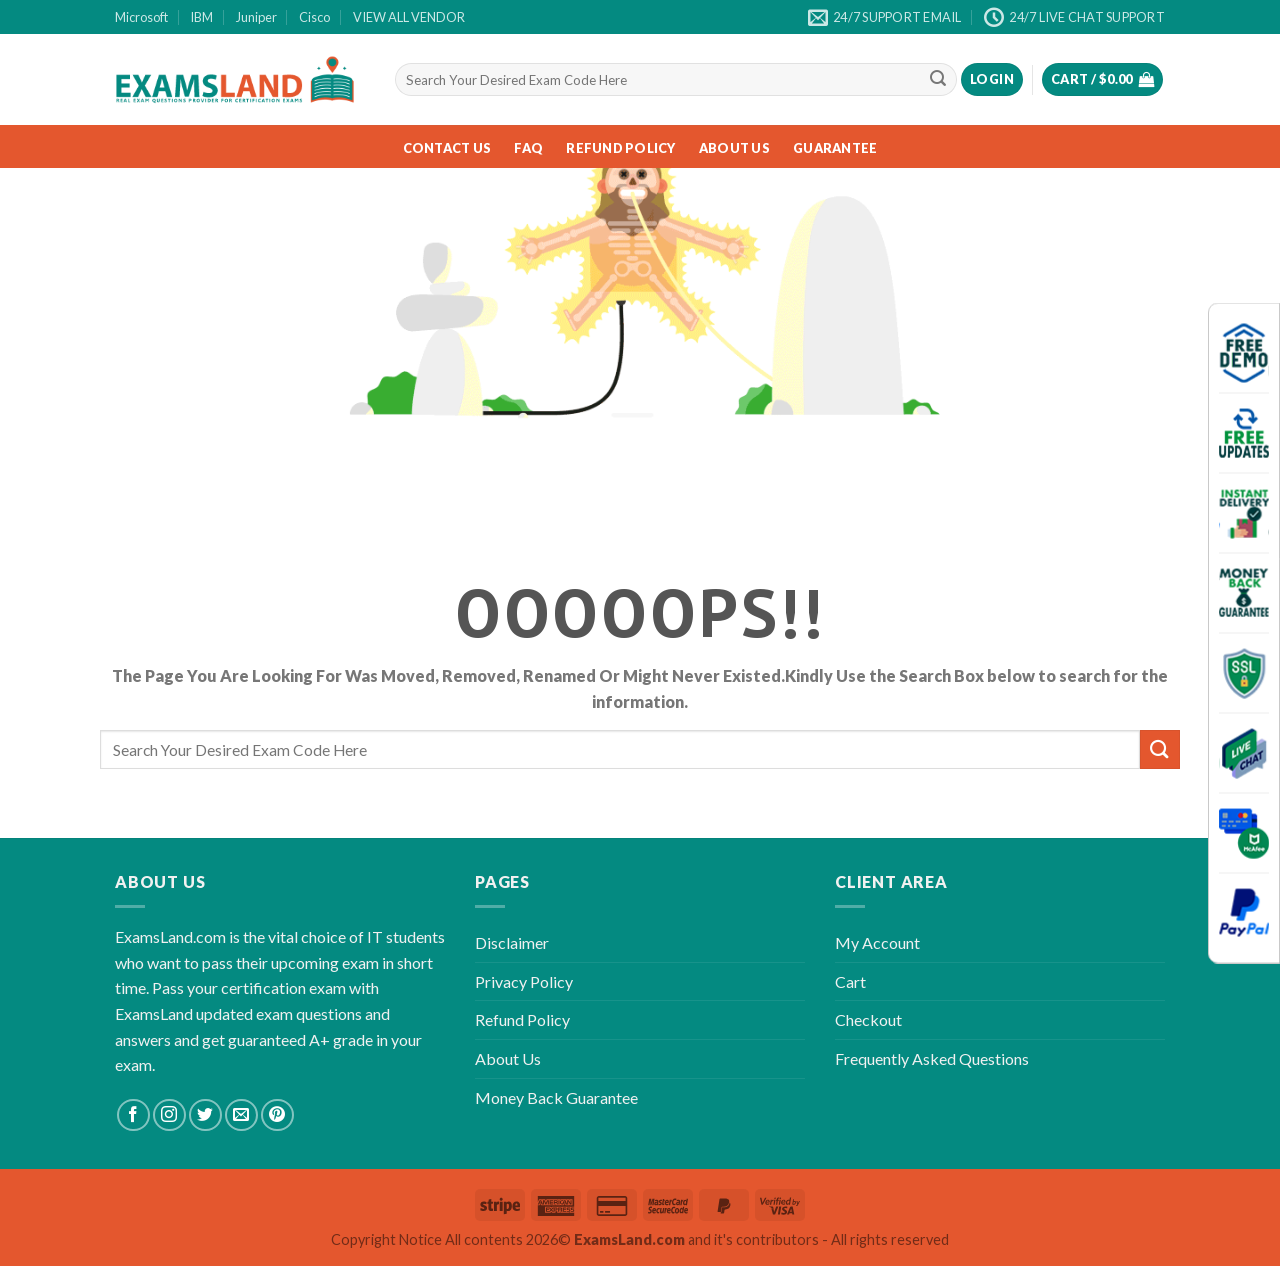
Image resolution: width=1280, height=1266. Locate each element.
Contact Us (447, 148)
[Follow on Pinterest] (277, 1115)
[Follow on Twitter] (205, 1115)
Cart (850, 981)
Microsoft (141, 17)
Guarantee (835, 148)
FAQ (528, 148)
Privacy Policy (524, 981)
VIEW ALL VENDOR (409, 17)
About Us (734, 148)
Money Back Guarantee (556, 1097)
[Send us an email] (241, 1115)
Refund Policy (620, 148)
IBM (201, 17)
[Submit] (938, 80)
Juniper (256, 17)
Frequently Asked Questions (932, 1058)
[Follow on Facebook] (133, 1115)
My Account (877, 942)
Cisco (314, 17)
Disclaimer (512, 942)
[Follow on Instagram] (169, 1115)
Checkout (868, 1019)
